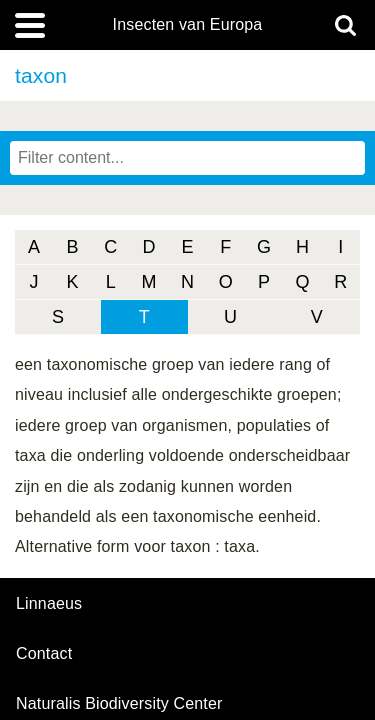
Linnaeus (49, 604)
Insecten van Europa (188, 25)
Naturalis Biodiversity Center (119, 704)
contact (44, 653)
